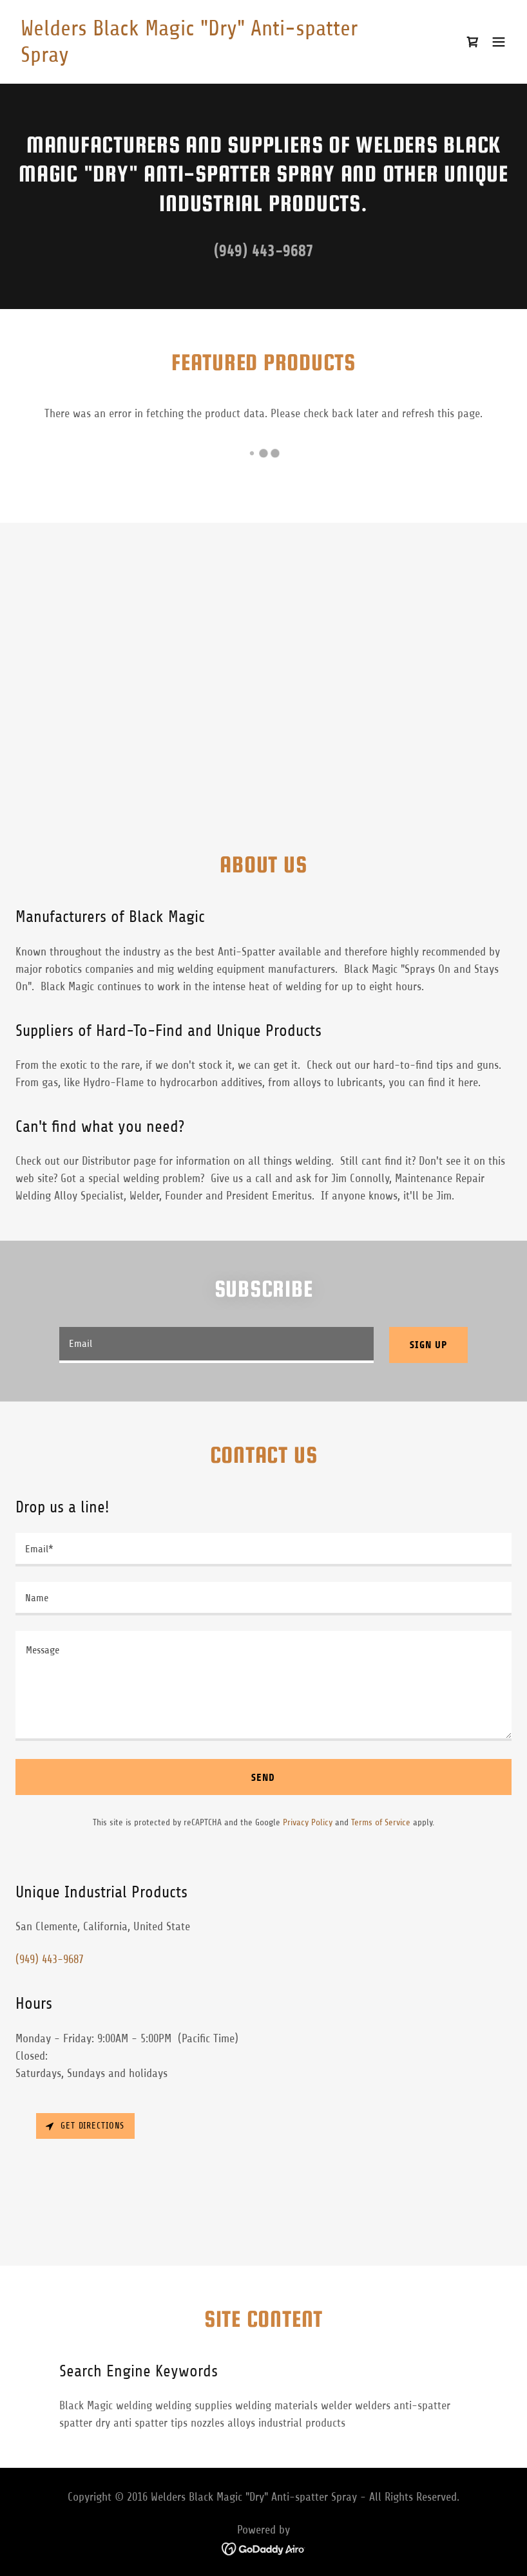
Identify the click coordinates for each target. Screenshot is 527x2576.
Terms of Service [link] (380, 1822)
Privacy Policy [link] (307, 1822)
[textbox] (216, 1345)
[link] (189, 58)
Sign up (428, 1345)
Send (263, 1777)
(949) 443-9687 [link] (264, 250)
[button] (499, 42)
